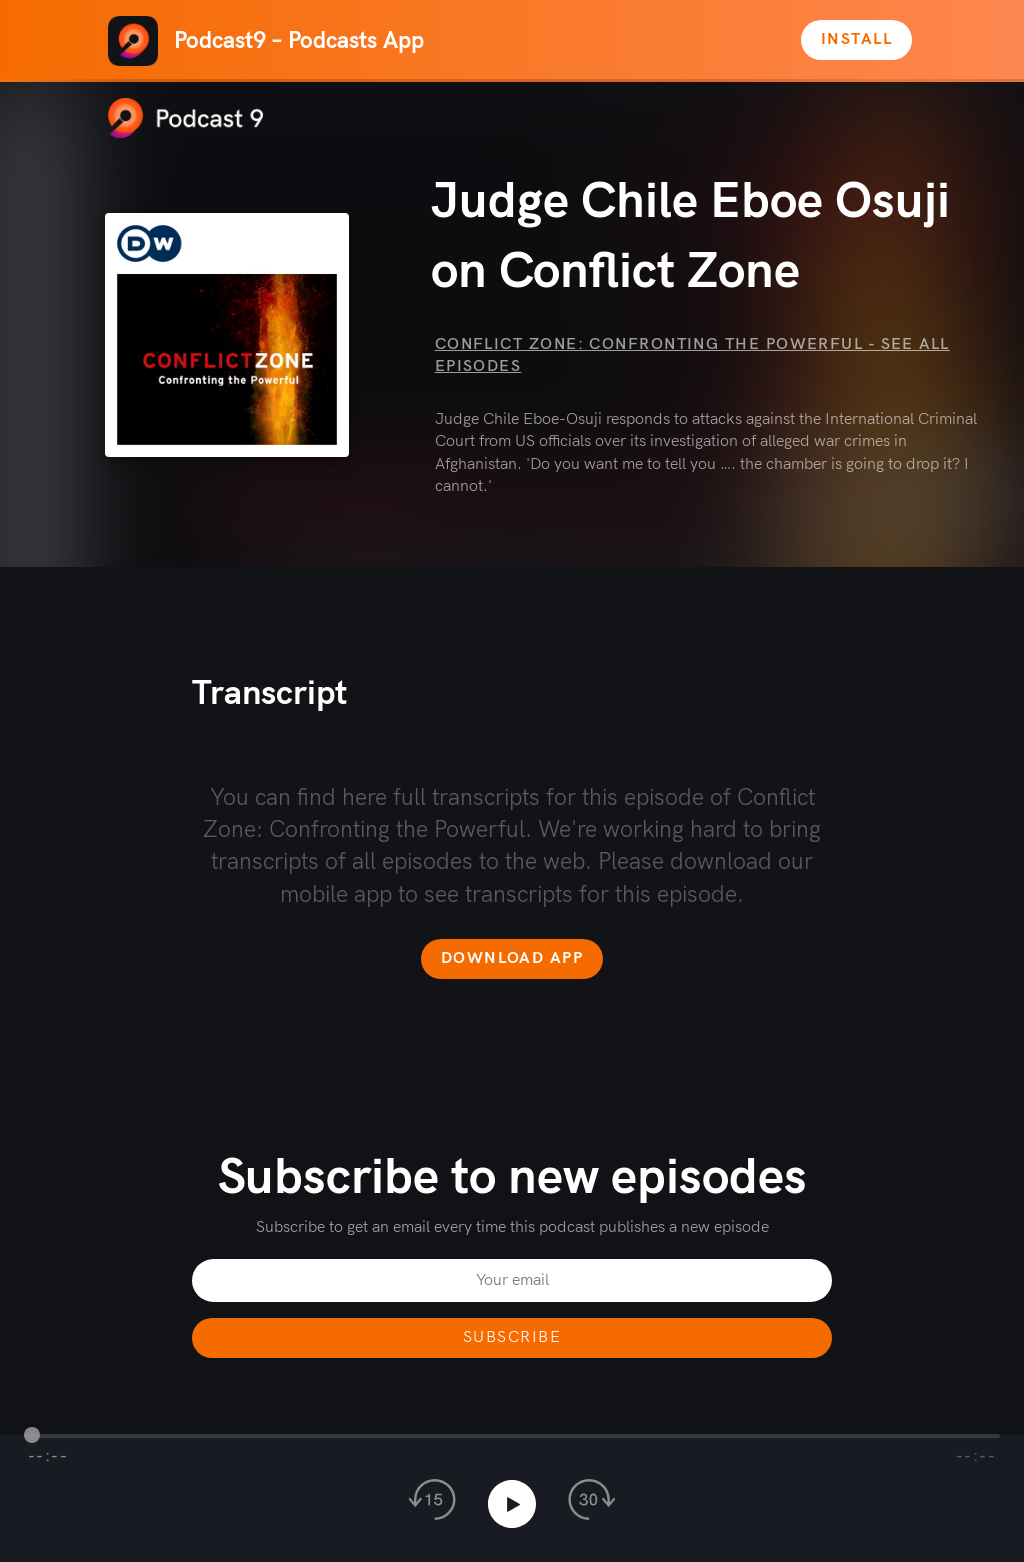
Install (856, 39)
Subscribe (512, 1337)
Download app (512, 958)
